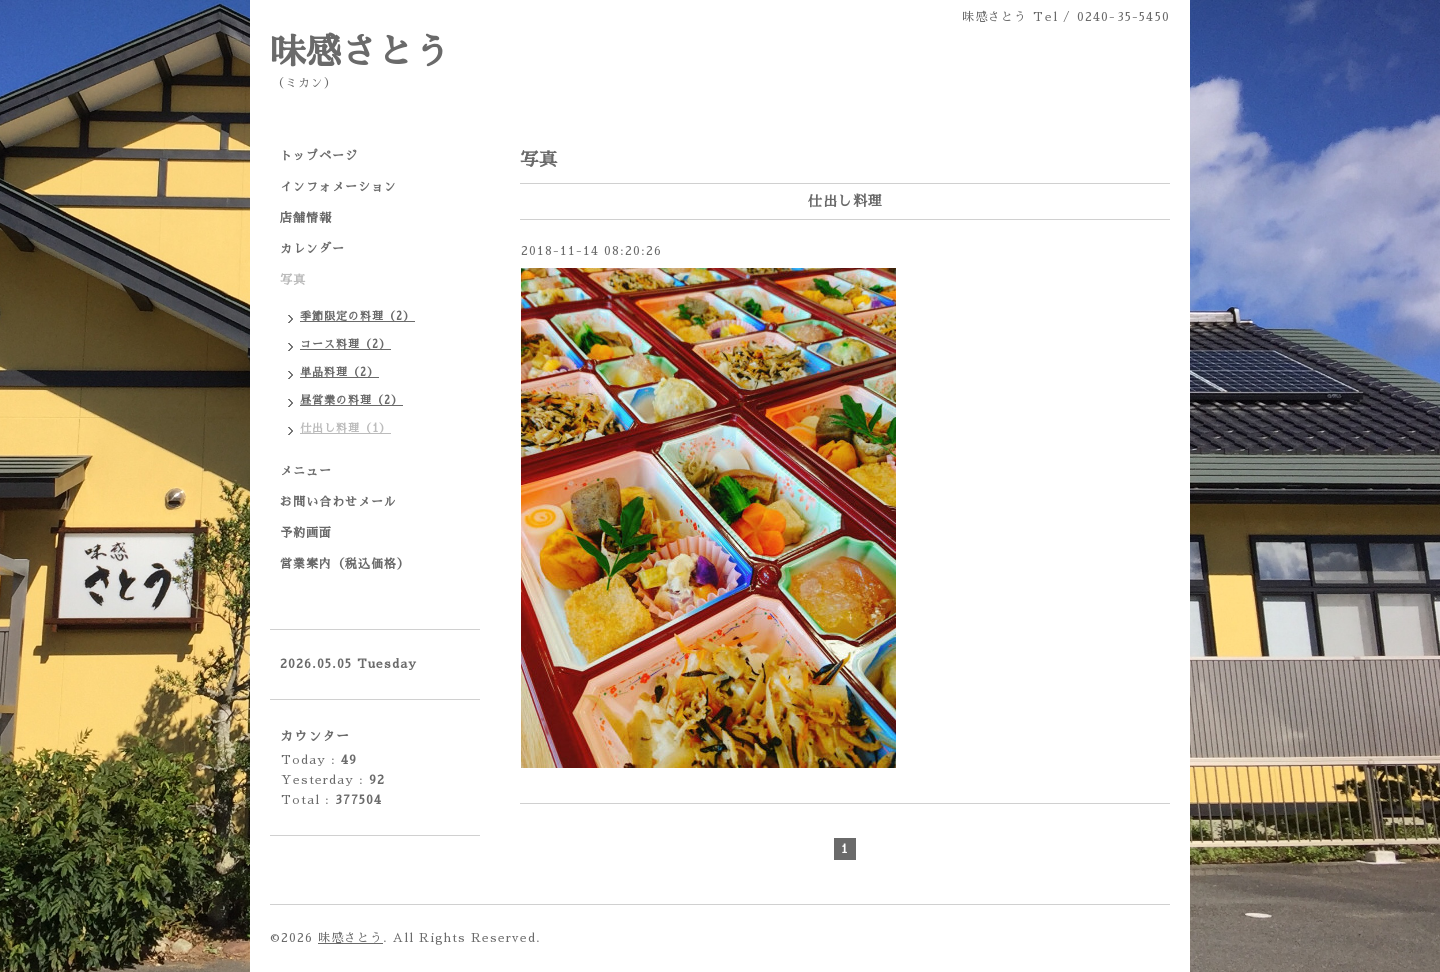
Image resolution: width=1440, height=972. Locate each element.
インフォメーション (338, 187)
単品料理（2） (339, 372)
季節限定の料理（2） (357, 316)
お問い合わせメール (338, 502)
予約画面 (306, 533)
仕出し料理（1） (345, 428)
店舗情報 (306, 218)
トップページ (319, 156)
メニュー (306, 471)
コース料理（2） (345, 344)
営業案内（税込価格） (345, 564)
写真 (293, 280)
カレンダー (312, 249)
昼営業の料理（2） (351, 400)
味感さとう (360, 52)
